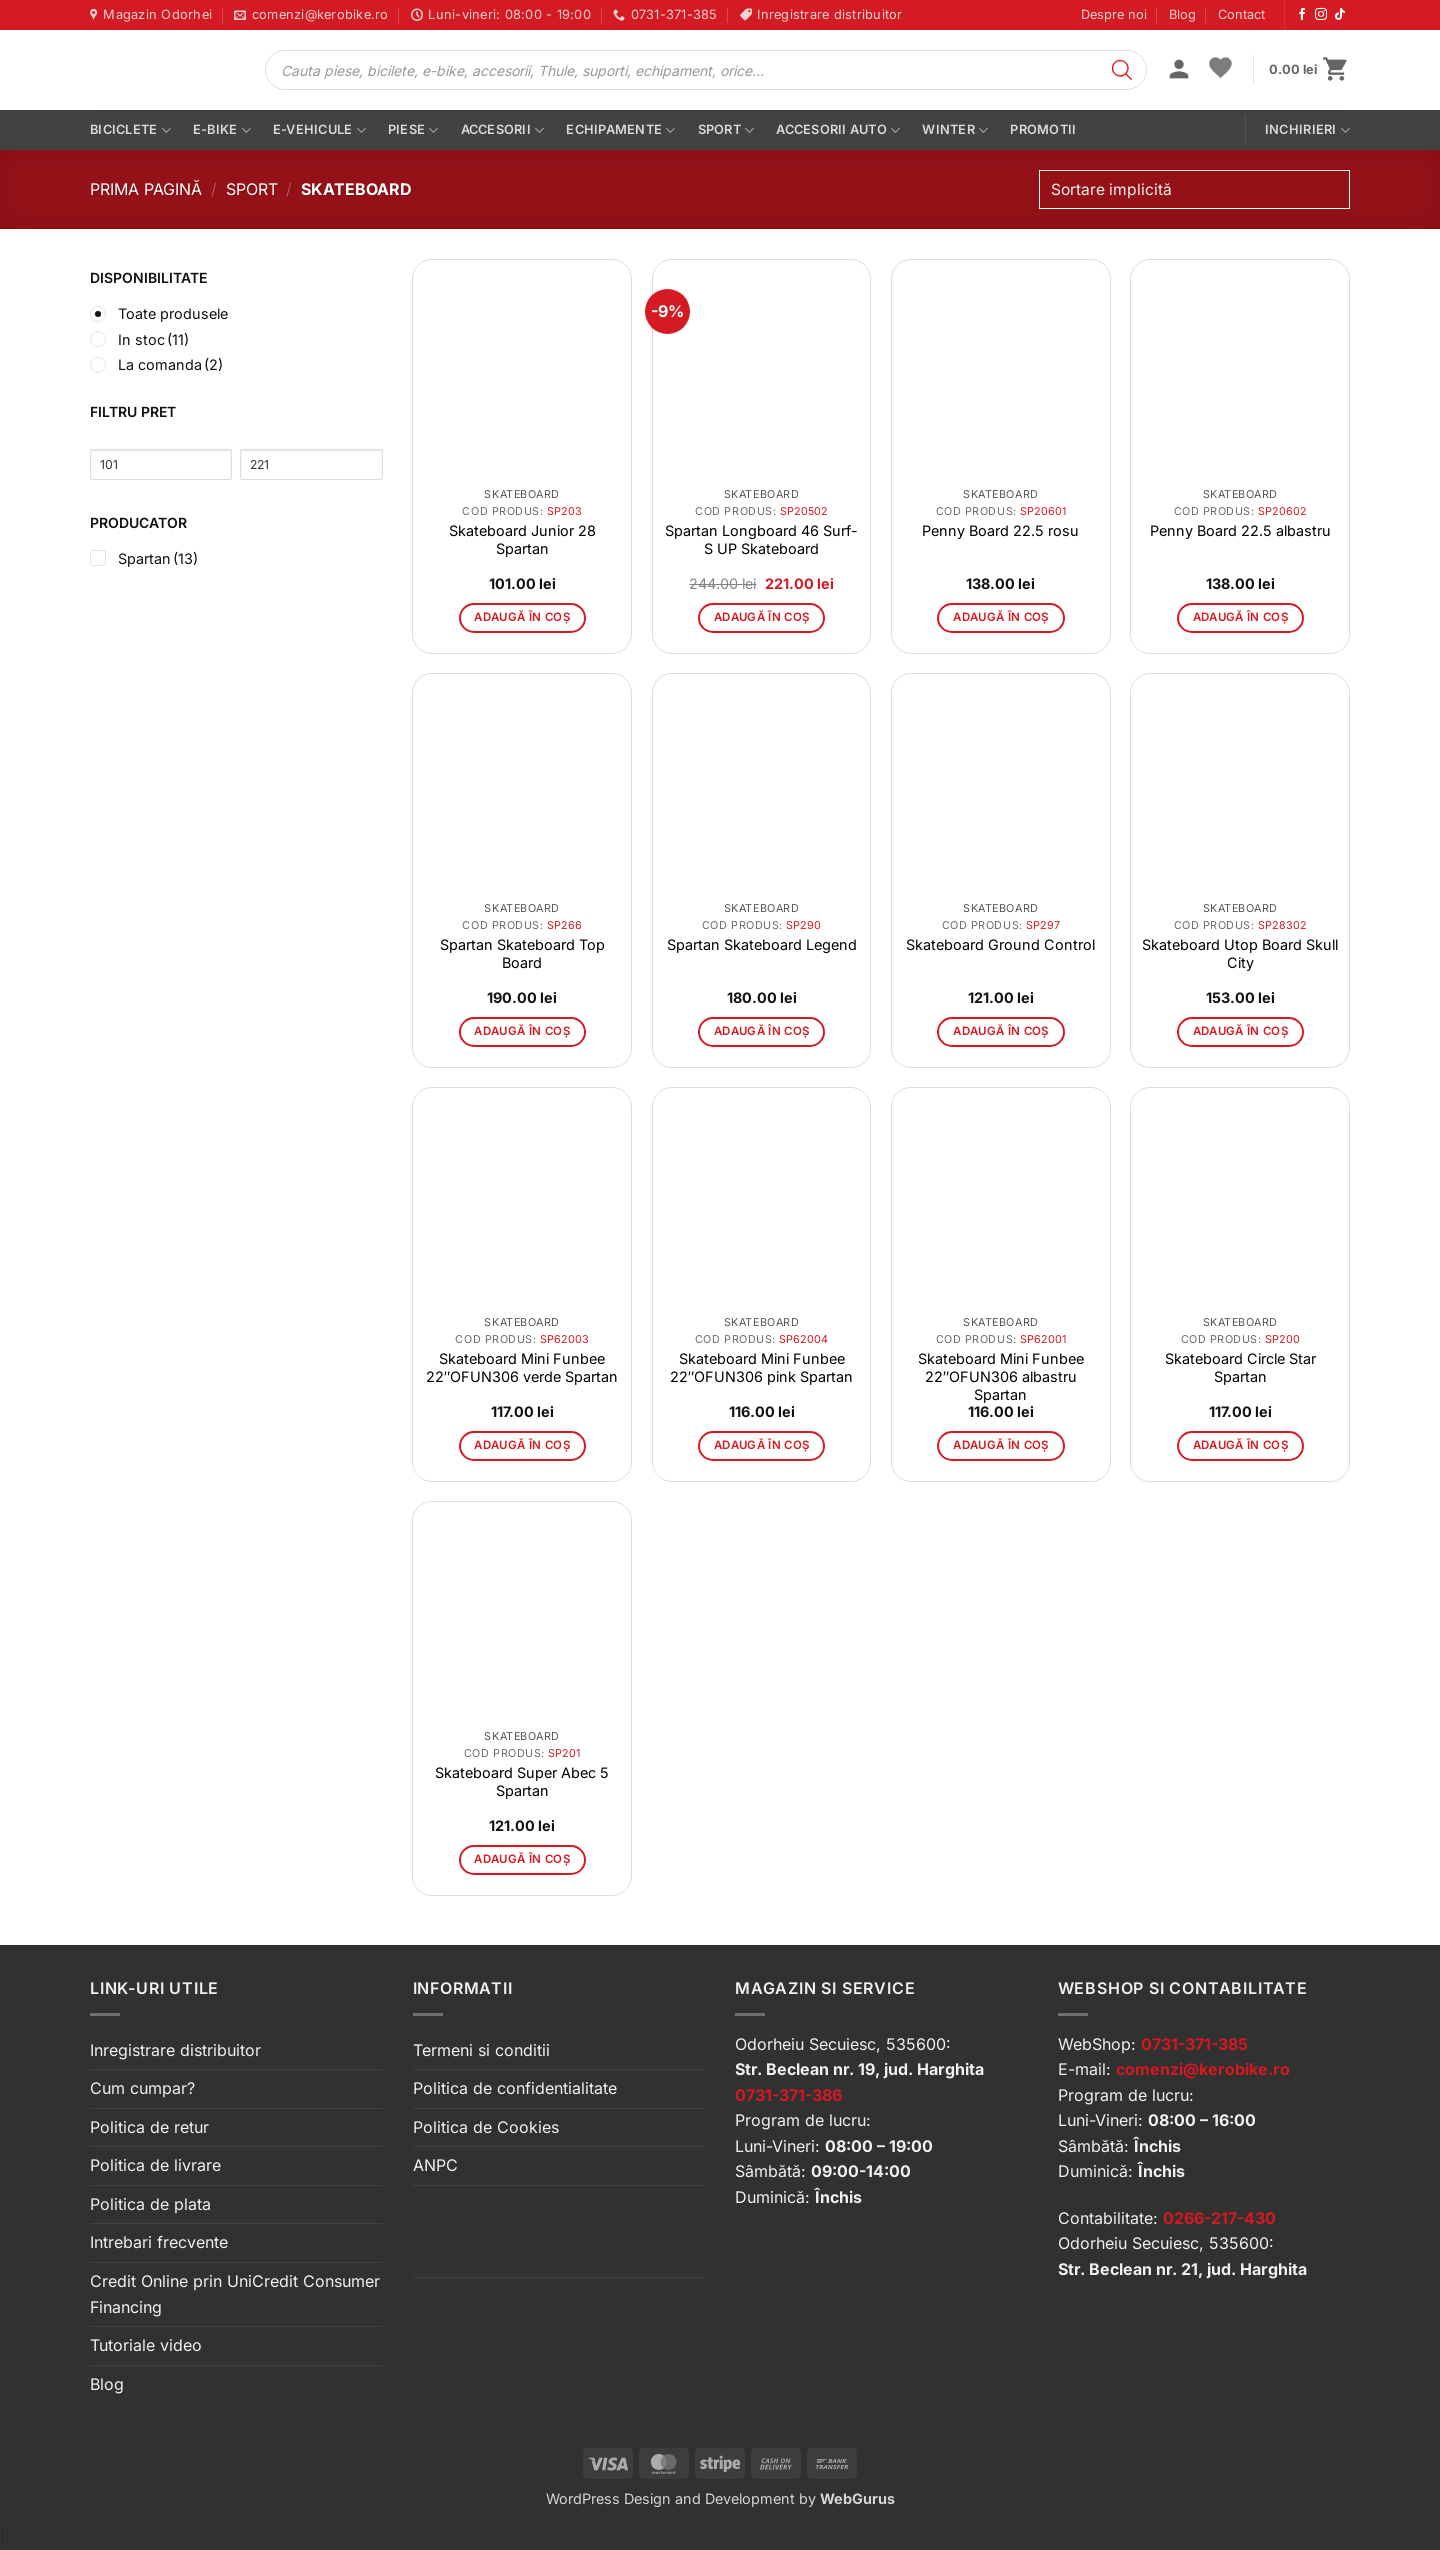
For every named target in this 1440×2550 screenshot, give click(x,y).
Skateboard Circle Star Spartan (1240, 1367)
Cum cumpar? (142, 2088)
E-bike (222, 130)
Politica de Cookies (486, 2127)
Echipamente (620, 130)
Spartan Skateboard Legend (762, 944)
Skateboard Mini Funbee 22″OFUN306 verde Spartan (522, 1367)
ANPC (435, 2165)
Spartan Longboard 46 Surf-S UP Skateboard (761, 539)
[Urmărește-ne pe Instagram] (1321, 15)
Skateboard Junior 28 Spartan (522, 539)
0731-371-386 (788, 2095)
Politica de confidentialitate (515, 2088)
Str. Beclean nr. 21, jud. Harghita (1182, 2269)
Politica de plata (150, 2204)
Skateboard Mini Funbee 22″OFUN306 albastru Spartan (1001, 1376)
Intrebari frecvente (159, 2242)
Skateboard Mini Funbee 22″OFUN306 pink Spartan (761, 1367)
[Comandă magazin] (1194, 189)
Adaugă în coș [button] (522, 617)
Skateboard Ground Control (1000, 944)
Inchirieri (1307, 130)
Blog (1182, 14)
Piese (413, 130)
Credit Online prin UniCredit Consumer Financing (235, 2294)
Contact (1241, 14)
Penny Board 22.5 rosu (1000, 530)
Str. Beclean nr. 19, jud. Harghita (859, 2069)
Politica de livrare (155, 2165)
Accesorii (503, 130)
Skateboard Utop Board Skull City (1240, 953)
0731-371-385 (1194, 2044)
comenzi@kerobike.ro (1203, 2069)
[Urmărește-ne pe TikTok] (1340, 15)
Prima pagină (146, 189)
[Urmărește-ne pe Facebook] (1302, 15)
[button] (1179, 71)
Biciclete (130, 130)
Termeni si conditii (481, 2050)
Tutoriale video (146, 2345)
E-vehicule (319, 130)
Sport (726, 130)
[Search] (1122, 70)
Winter (955, 130)
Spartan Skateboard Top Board (522, 953)
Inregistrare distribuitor (175, 2050)
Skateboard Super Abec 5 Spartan (522, 1781)
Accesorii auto (838, 130)
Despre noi (1114, 14)
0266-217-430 (1219, 2218)
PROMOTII (1043, 129)
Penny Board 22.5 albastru (1240, 530)
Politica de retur (149, 2127)
